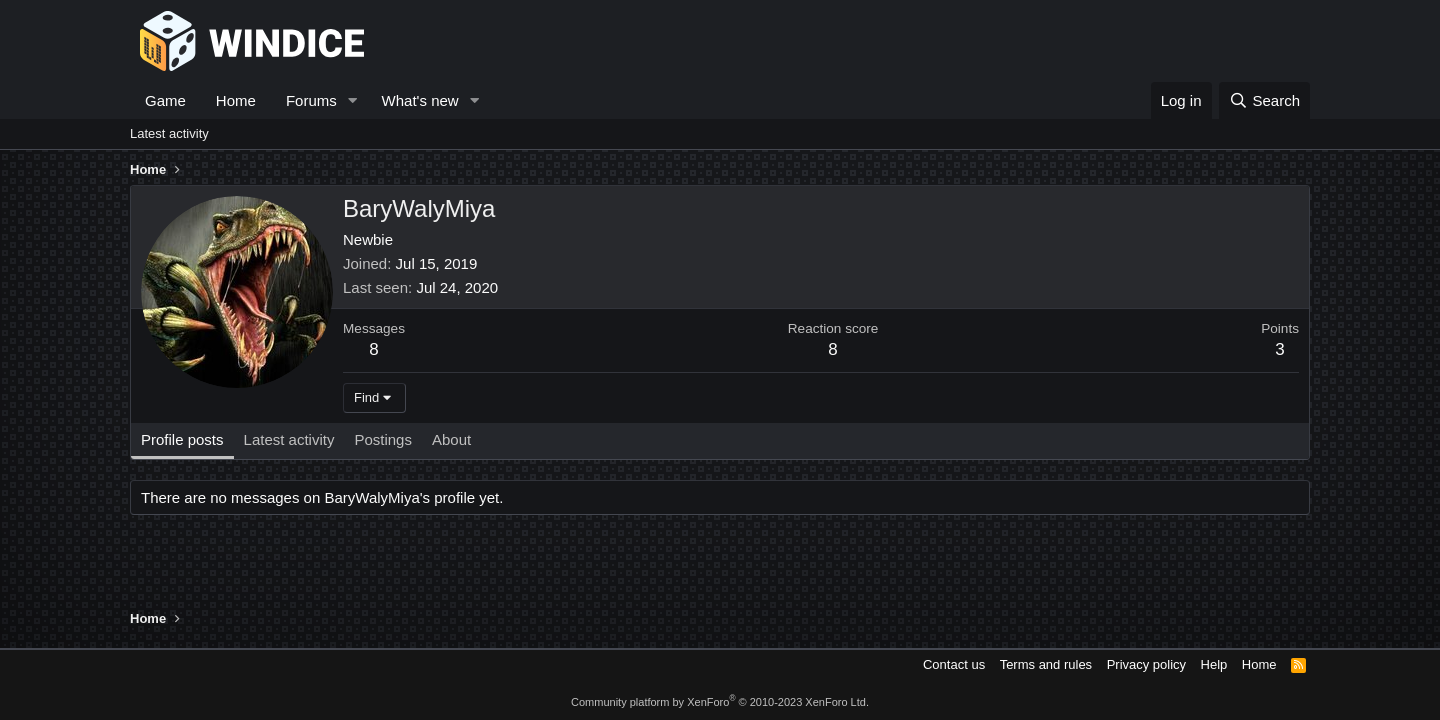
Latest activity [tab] (289, 439)
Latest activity (169, 133)
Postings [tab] (383, 439)
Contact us (954, 664)
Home (236, 100)
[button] (353, 100)
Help (1214, 664)
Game (165, 100)
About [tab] (451, 439)
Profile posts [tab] (182, 439)
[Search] (1264, 100)
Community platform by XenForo (720, 702)
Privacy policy (1146, 664)
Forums (311, 100)
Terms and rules (1046, 664)
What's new (420, 100)
